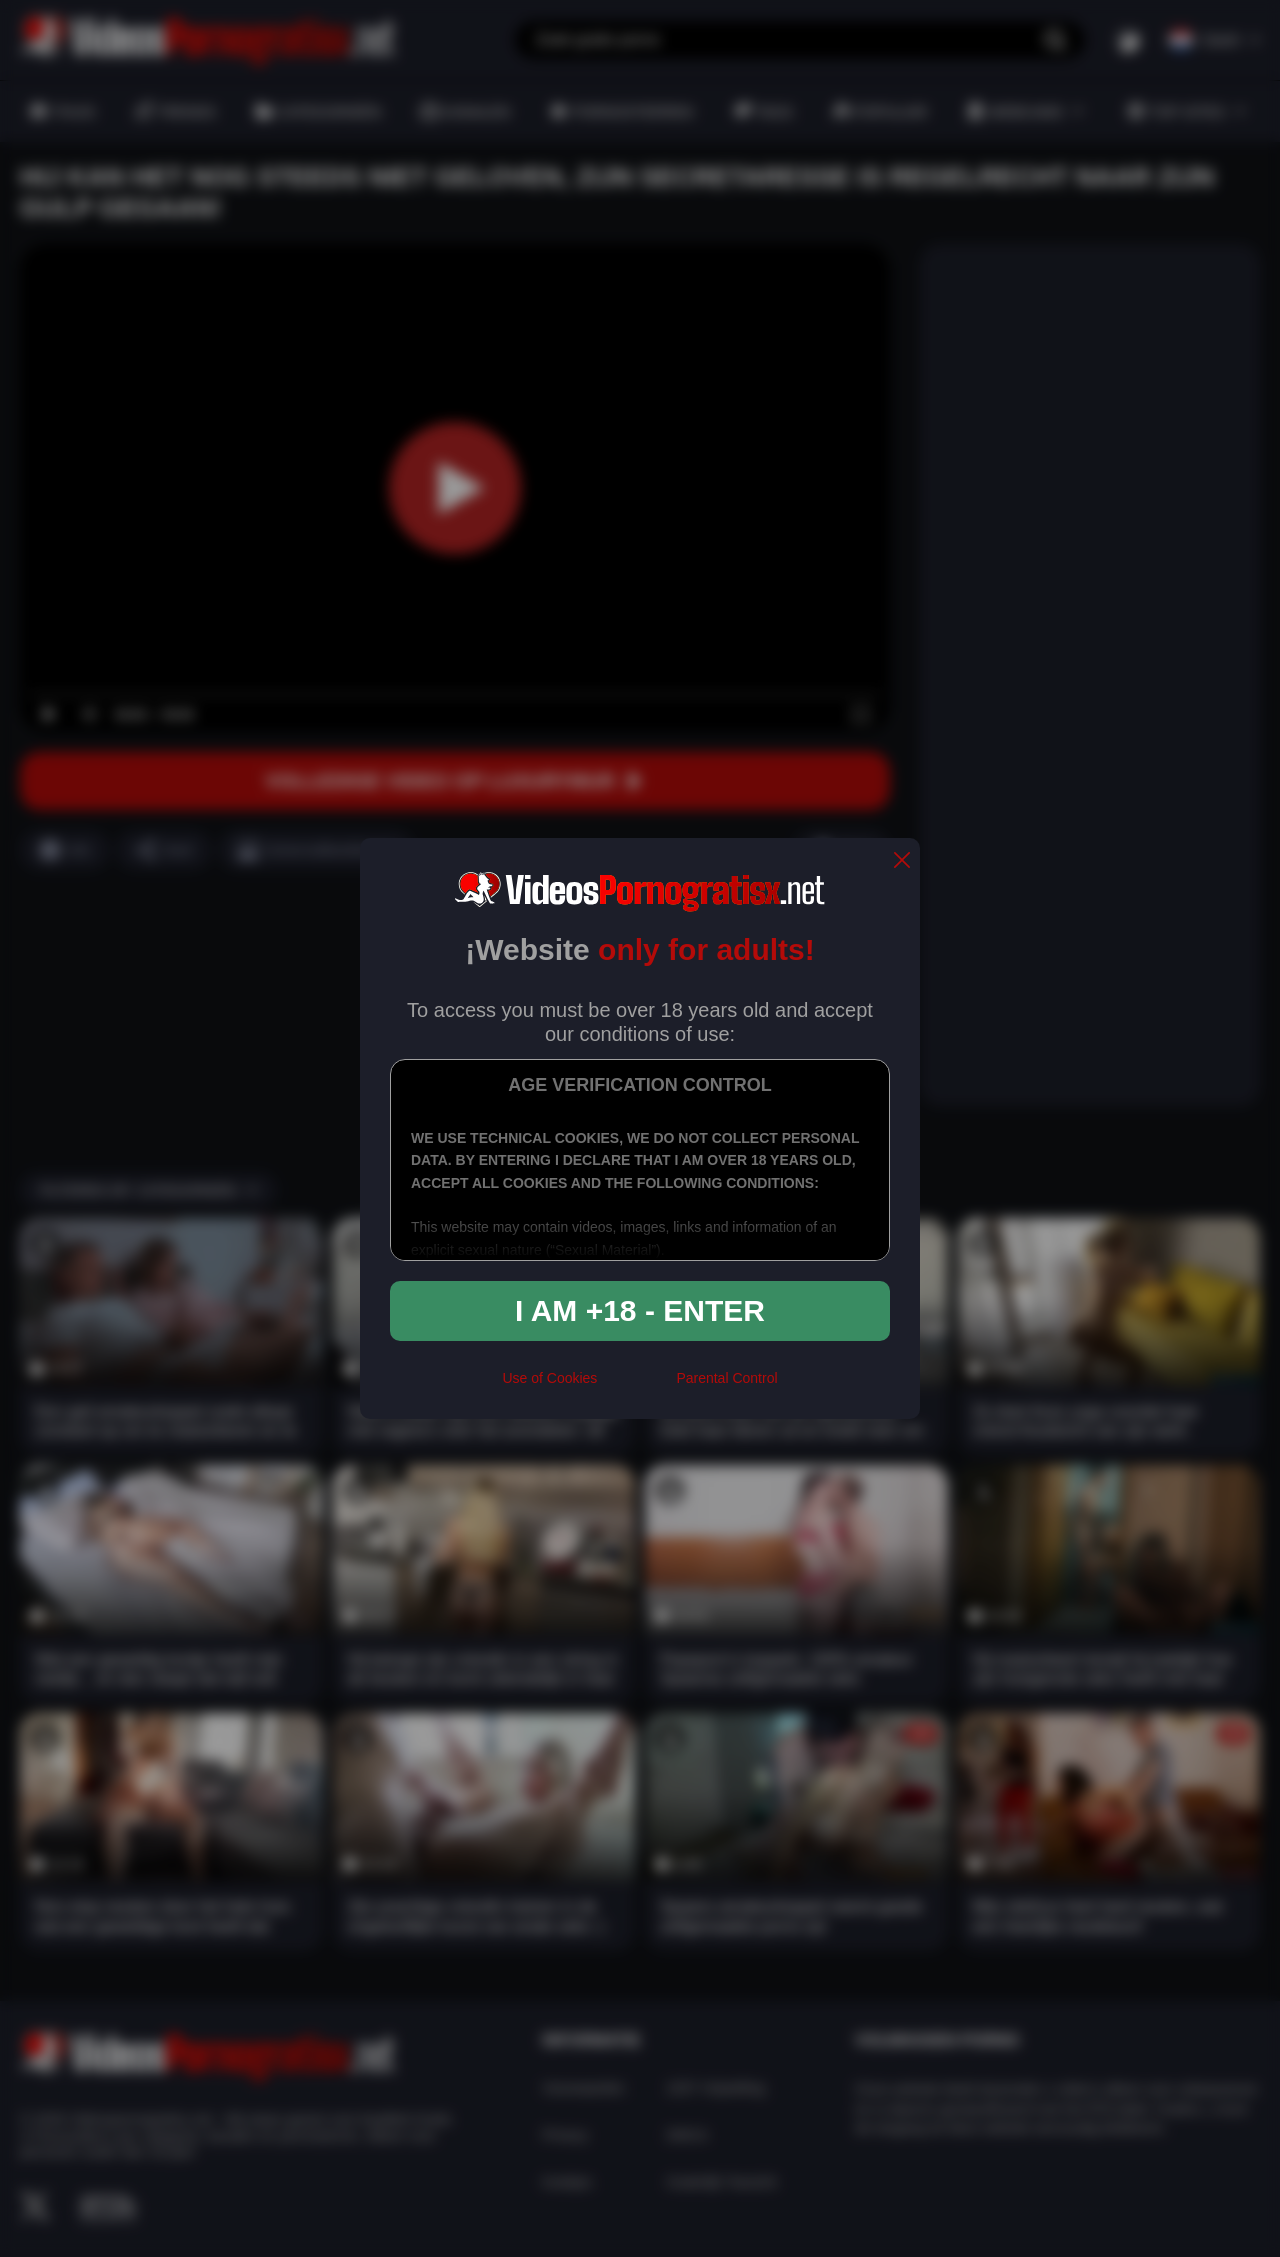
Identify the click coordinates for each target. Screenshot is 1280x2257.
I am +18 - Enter (640, 1310)
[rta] (636, 1386)
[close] (902, 861)
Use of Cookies (549, 1378)
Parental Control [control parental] (726, 1378)
